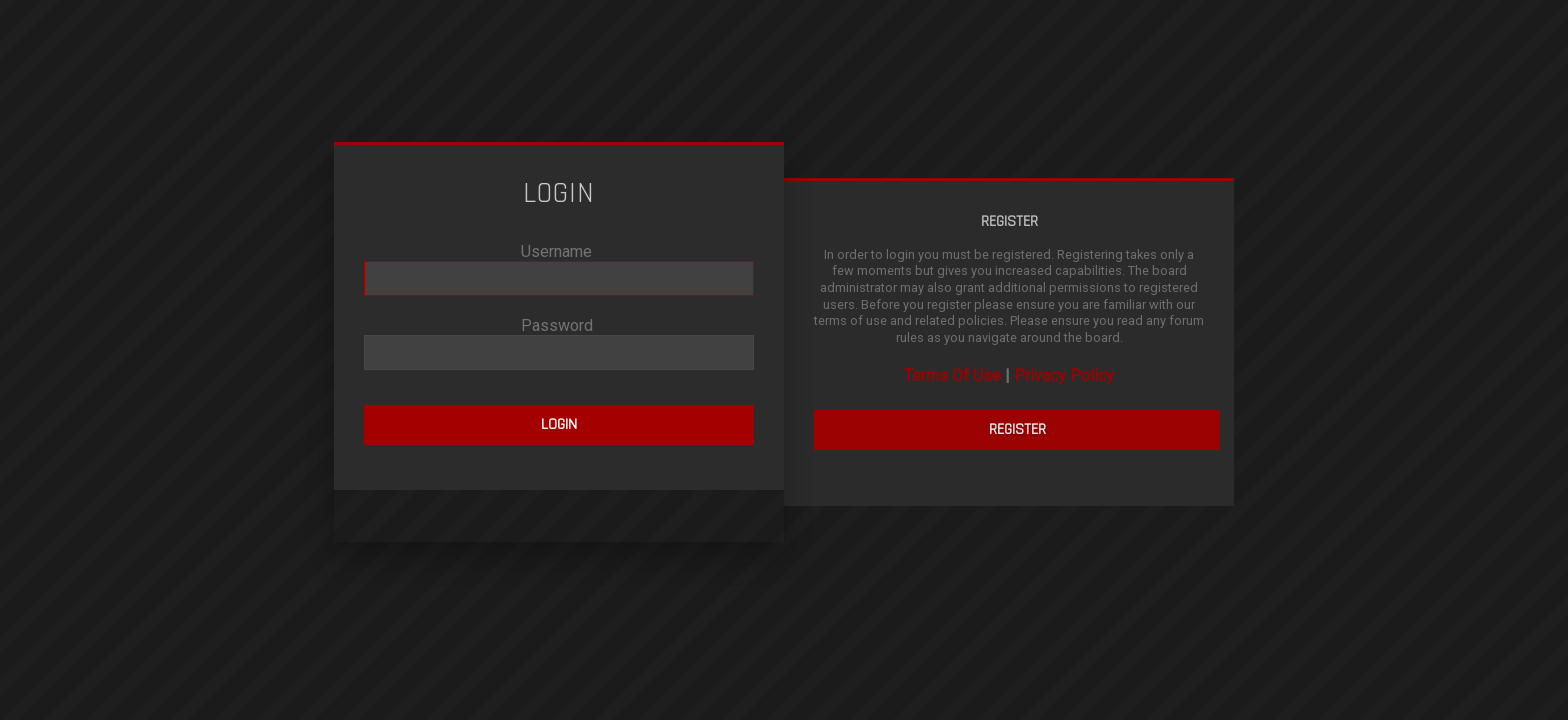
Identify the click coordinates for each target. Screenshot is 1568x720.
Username (556, 251)
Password (557, 325)
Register (1017, 429)
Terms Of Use (952, 375)
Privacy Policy (1064, 375)
